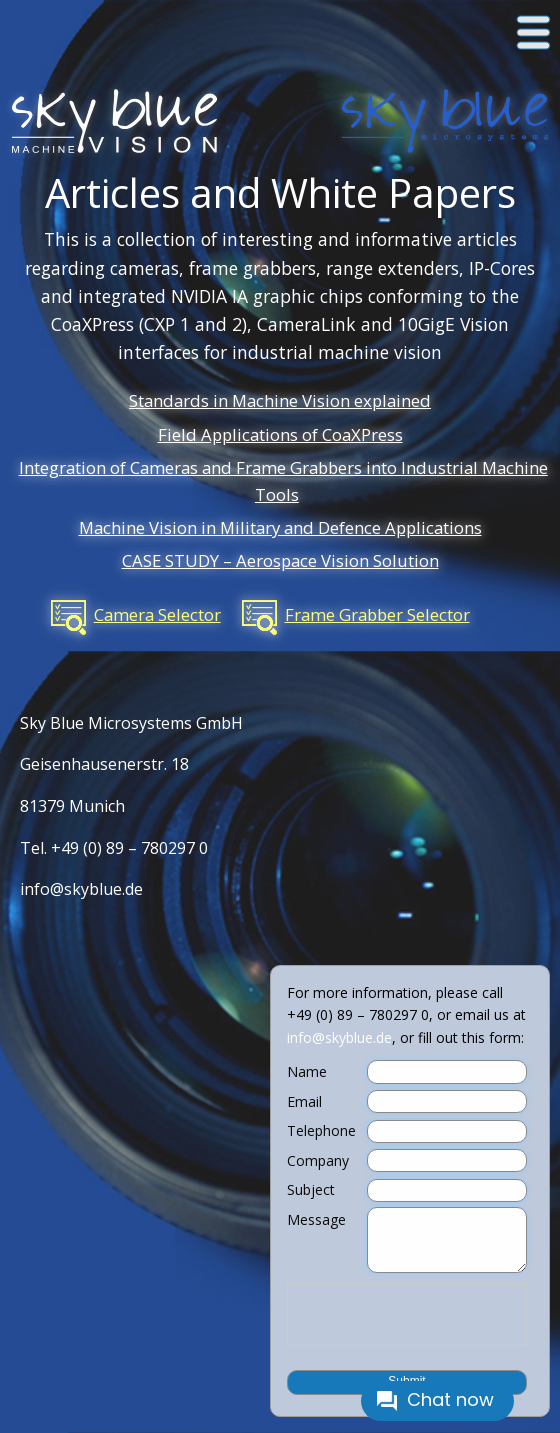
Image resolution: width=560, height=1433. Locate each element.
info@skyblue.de (81, 889)
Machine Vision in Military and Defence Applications (280, 527)
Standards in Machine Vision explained (280, 400)
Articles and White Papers (280, 192)
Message (316, 1220)
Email (304, 1102)
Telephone (321, 1131)
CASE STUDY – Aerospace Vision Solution (280, 560)
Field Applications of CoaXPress (280, 434)
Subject (311, 1190)
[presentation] (407, 1315)
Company (318, 1161)
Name (307, 1072)
